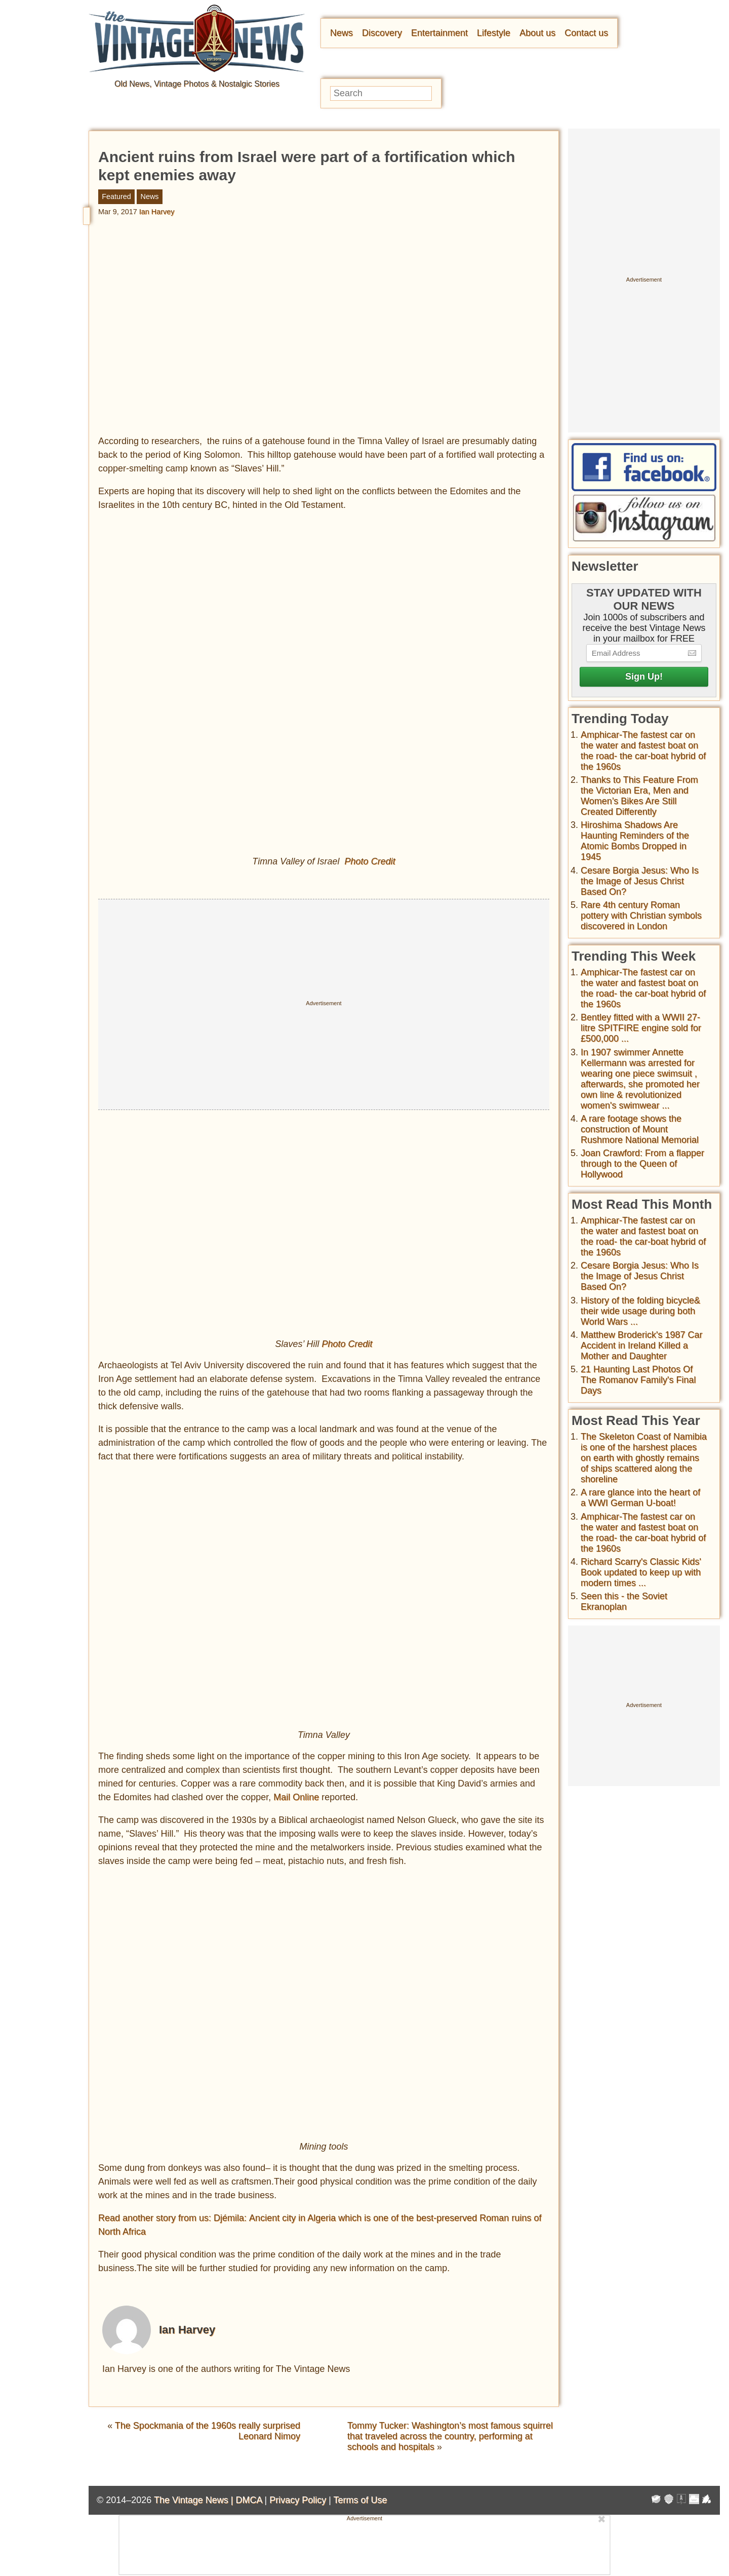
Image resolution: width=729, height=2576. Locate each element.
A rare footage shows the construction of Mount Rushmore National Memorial (640, 1129)
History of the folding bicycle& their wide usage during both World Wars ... (640, 1311)
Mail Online (296, 1797)
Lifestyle (493, 33)
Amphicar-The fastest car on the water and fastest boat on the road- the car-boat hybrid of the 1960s (643, 751)
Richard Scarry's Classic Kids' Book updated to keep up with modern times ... (641, 1572)
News (341, 33)
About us (537, 33)
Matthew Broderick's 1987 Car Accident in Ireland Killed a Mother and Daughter (642, 1345)
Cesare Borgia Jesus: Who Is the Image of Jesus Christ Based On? (640, 881)
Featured (116, 196)
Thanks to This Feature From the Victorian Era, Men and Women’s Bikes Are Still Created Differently (639, 796)
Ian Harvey (157, 212)
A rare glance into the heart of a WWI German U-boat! (640, 1497)
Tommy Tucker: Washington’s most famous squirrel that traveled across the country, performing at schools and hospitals (450, 2436)
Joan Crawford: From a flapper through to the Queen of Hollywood (642, 1163)
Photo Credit (370, 862)
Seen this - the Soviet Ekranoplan (624, 1601)
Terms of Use (360, 2500)
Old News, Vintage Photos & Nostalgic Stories (196, 84)
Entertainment (439, 33)
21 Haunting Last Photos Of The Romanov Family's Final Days (638, 1380)
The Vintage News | (194, 2500)
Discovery (382, 33)
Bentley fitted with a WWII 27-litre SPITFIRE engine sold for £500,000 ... (641, 1028)
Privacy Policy (297, 2500)
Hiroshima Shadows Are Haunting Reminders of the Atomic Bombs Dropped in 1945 (635, 841)
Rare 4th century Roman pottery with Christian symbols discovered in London (641, 915)
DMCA (248, 2500)
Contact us (586, 33)
